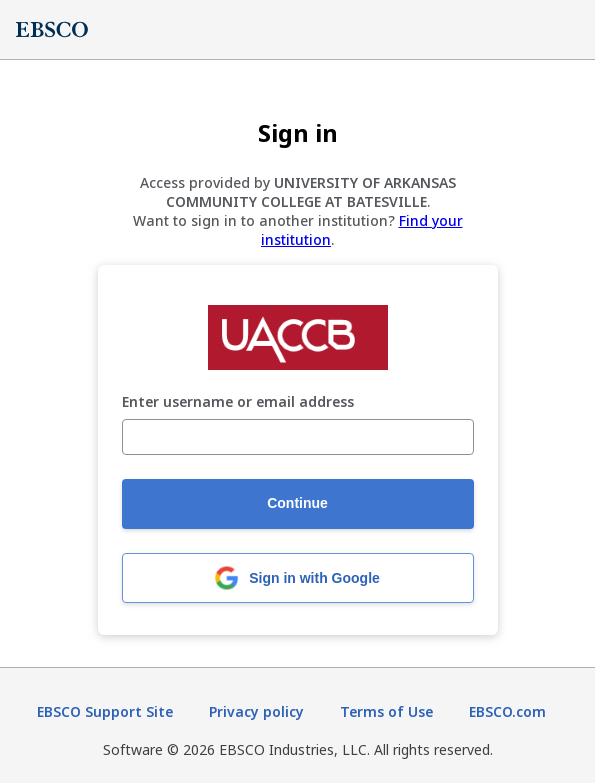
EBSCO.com (507, 711)
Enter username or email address (238, 402)
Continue (297, 503)
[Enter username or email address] (298, 437)
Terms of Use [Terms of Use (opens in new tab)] (386, 711)
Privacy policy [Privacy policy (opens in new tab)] (256, 711)
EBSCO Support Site (105, 711)
